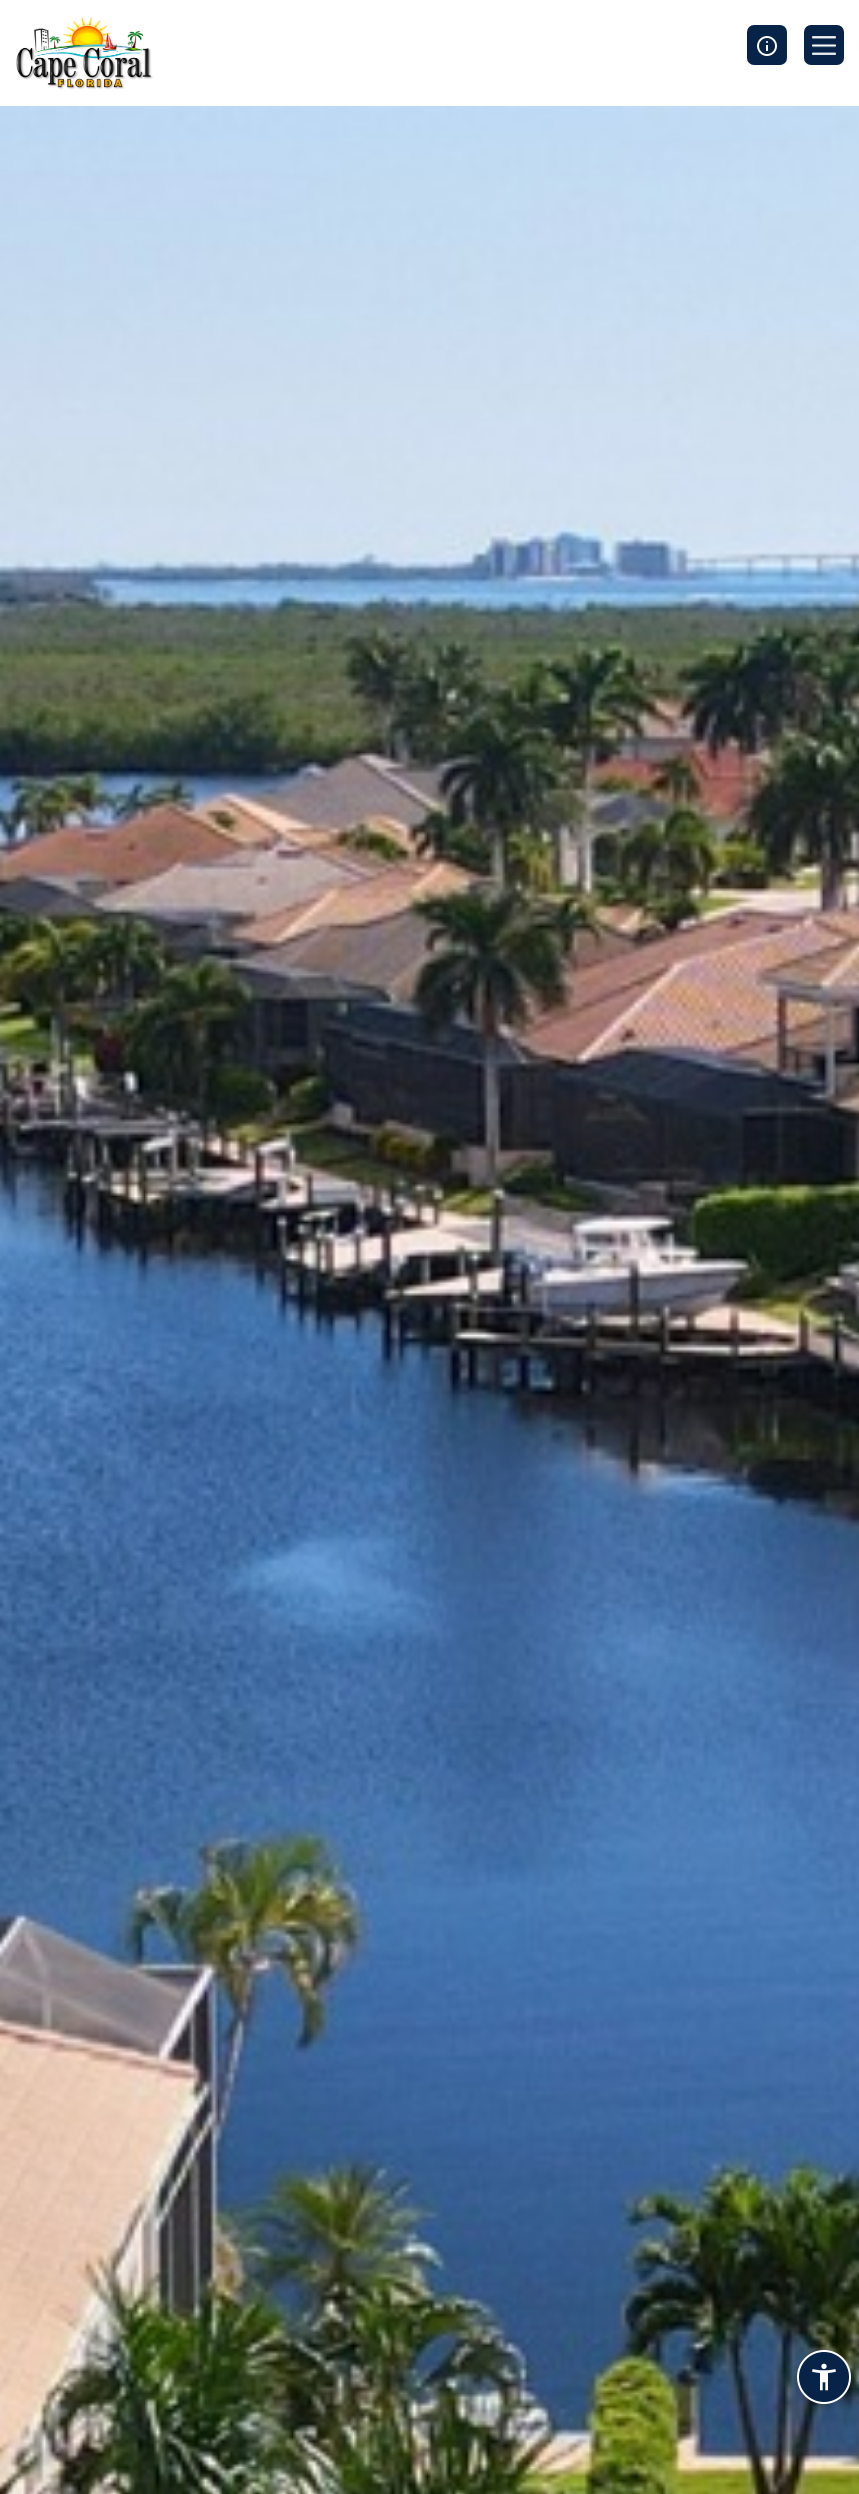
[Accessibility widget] (824, 2380)
